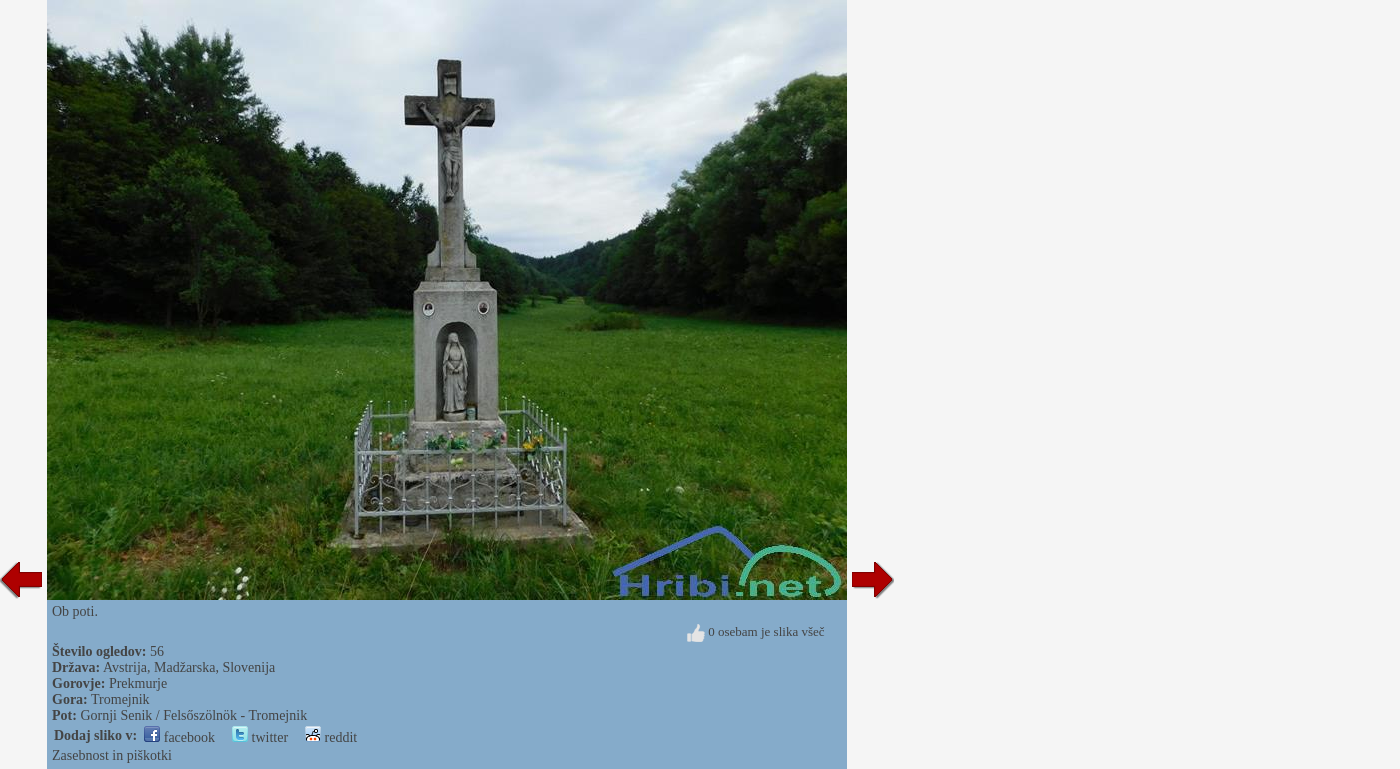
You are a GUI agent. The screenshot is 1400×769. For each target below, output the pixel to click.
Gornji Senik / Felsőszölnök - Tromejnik (193, 715)
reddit (331, 737)
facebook (179, 737)
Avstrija (125, 667)
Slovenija (248, 667)
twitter (260, 737)
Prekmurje (138, 683)
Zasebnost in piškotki (112, 755)
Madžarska (184, 667)
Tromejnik (120, 699)
